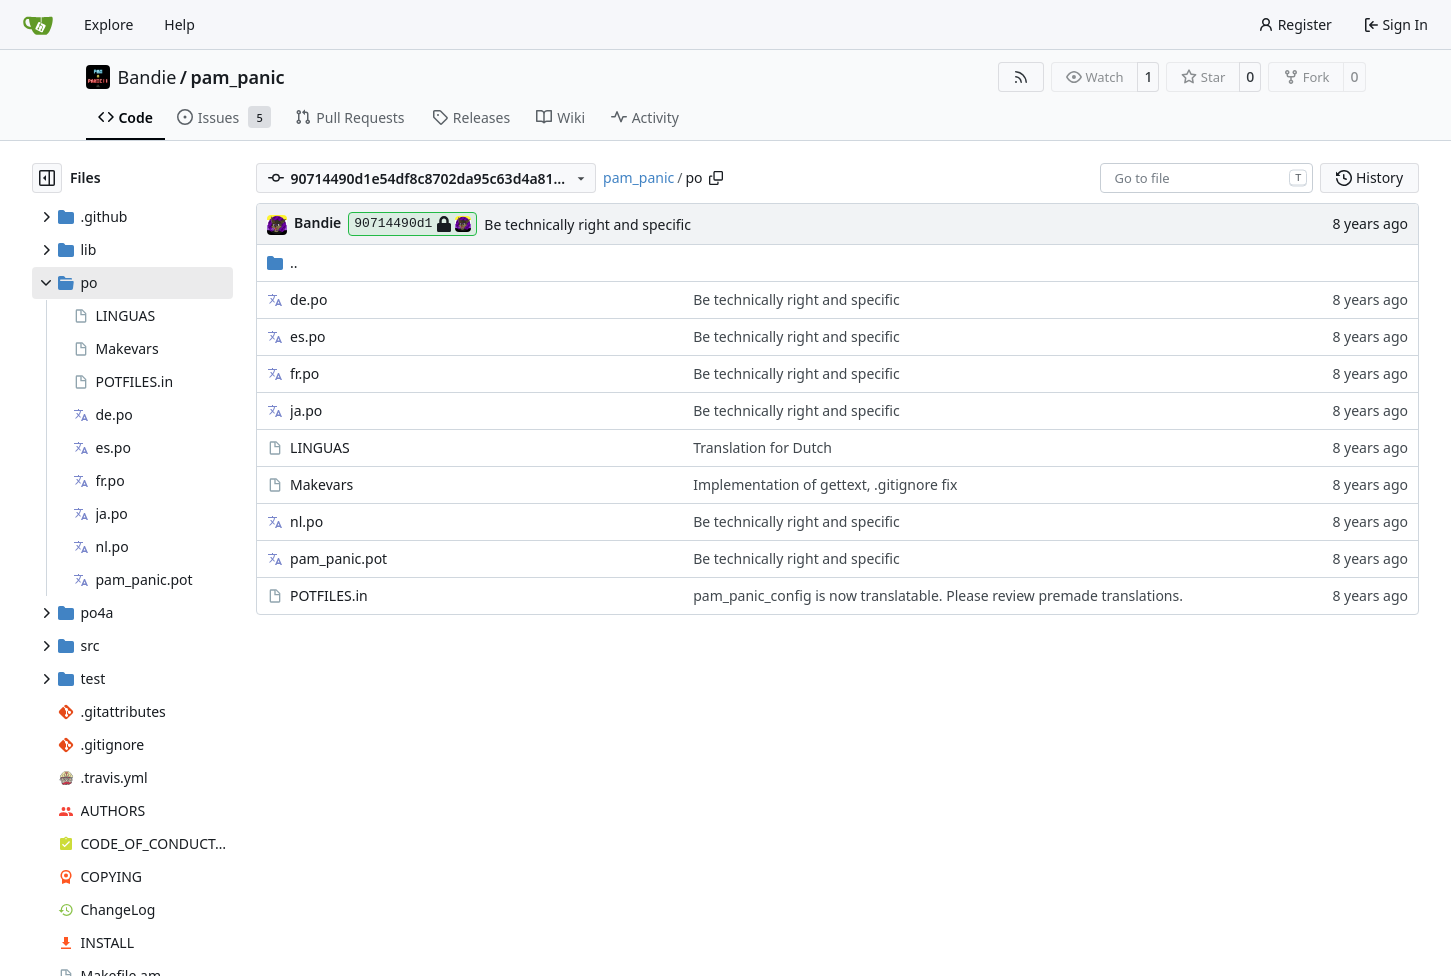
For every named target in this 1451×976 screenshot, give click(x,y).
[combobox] (1206, 178)
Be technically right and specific (587, 224)
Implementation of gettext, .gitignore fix (825, 484)
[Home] (38, 25)
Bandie (147, 77)
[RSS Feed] (1021, 77)
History (1369, 177)
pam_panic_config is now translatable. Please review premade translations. (938, 595)
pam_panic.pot (338, 558)
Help (179, 24)
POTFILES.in (329, 595)
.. (282, 262)
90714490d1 (412, 224)
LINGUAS (320, 447)
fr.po (304, 373)
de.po (308, 299)
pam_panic (237, 77)
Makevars (321, 484)
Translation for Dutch (762, 447)
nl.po (306, 521)
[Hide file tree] (47, 178)
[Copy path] (716, 178)
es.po (307, 336)
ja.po (306, 410)
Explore (108, 24)
